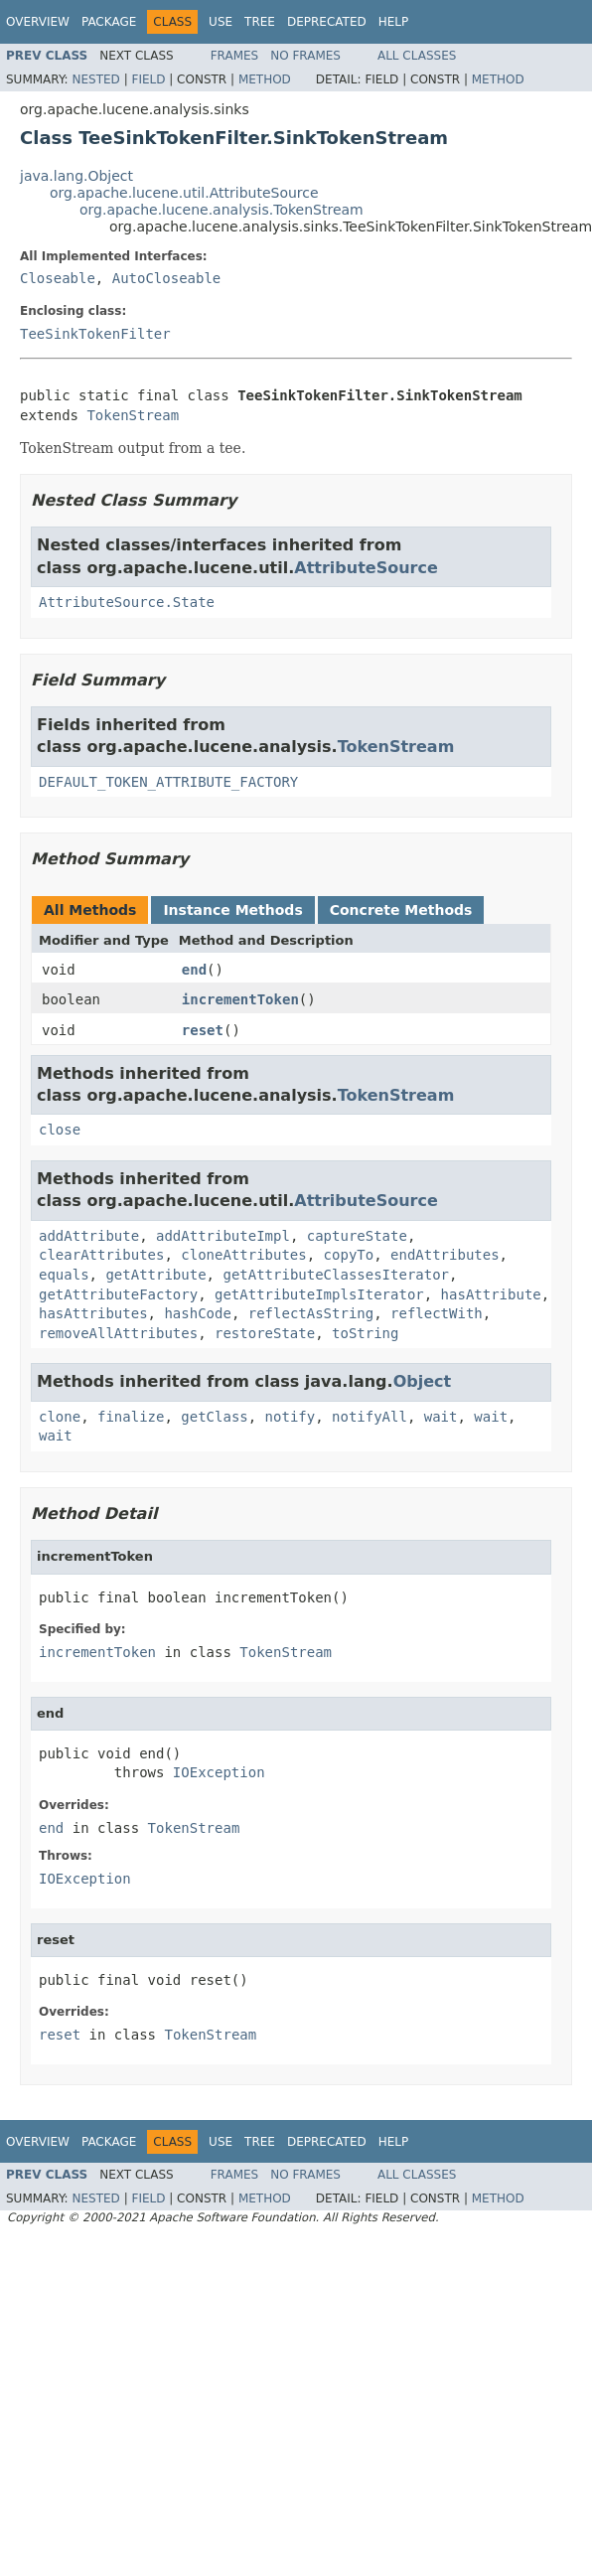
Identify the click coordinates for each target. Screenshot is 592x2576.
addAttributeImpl (223, 1236)
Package (108, 22)
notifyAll (369, 1417)
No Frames (305, 56)
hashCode (197, 1313)
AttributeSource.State (127, 602)
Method (264, 79)
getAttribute (155, 1275)
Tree (259, 22)
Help (393, 22)
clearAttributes (101, 1255)
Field (148, 79)
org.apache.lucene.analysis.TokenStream (221, 210)
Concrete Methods (401, 910)
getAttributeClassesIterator (335, 1275)
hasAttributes (93, 1313)
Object (422, 1381)
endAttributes (445, 1255)
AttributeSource (366, 567)
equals (64, 1275)
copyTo (349, 1255)
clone (59, 1417)
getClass (214, 1417)
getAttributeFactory (118, 1294)
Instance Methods (232, 910)
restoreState (265, 1333)
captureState (357, 1236)
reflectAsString (310, 1313)
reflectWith (436, 1313)
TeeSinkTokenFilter (95, 334)
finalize (130, 1417)
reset (202, 1030)
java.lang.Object (76, 176)
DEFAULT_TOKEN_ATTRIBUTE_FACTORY (168, 782)
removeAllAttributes (118, 1333)
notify (290, 1417)
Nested (95, 79)
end (194, 970)
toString (365, 1333)
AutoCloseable (167, 278)
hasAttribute (491, 1294)
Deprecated (327, 22)
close (59, 1129)
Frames (235, 56)
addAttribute (89, 1236)
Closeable (57, 278)
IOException (219, 1772)
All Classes (416, 56)
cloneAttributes (243, 1255)
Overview (38, 22)
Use (220, 22)
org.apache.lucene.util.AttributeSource (184, 193)
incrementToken (240, 999)
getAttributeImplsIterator (319, 1294)
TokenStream (132, 415)
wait (441, 1417)
